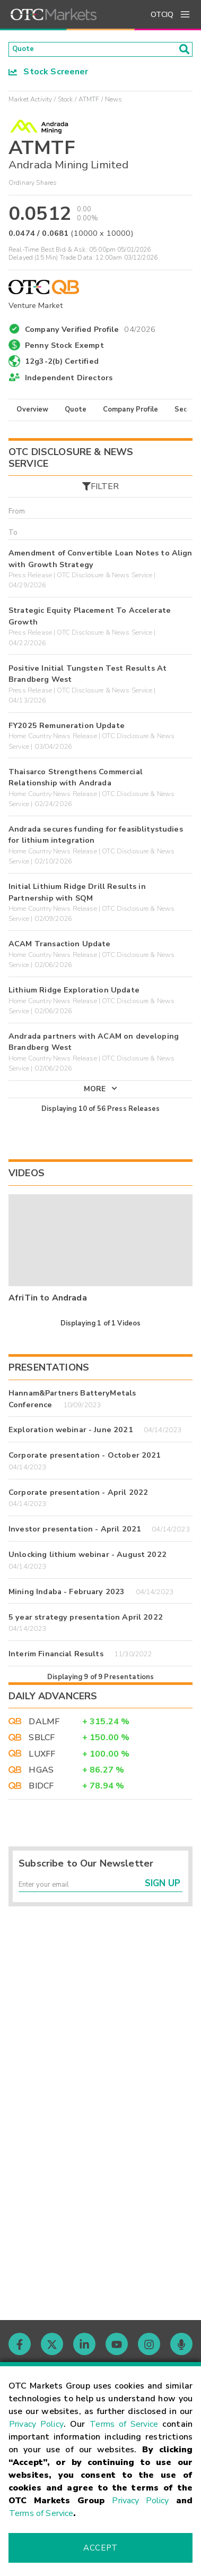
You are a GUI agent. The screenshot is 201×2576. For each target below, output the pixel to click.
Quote (75, 412)
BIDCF (41, 1799)
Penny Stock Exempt (64, 349)
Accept (100, 2548)
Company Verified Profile (90, 331)
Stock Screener (48, 75)
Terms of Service (124, 2424)
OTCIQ (162, 15)
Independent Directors (68, 380)
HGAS (41, 1782)
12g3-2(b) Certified (62, 365)
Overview (32, 412)
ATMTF (89, 102)
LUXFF (42, 1767)
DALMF (44, 1734)
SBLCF (42, 1751)
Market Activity (30, 102)
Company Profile (130, 412)
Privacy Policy (36, 2424)
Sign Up (162, 1901)
